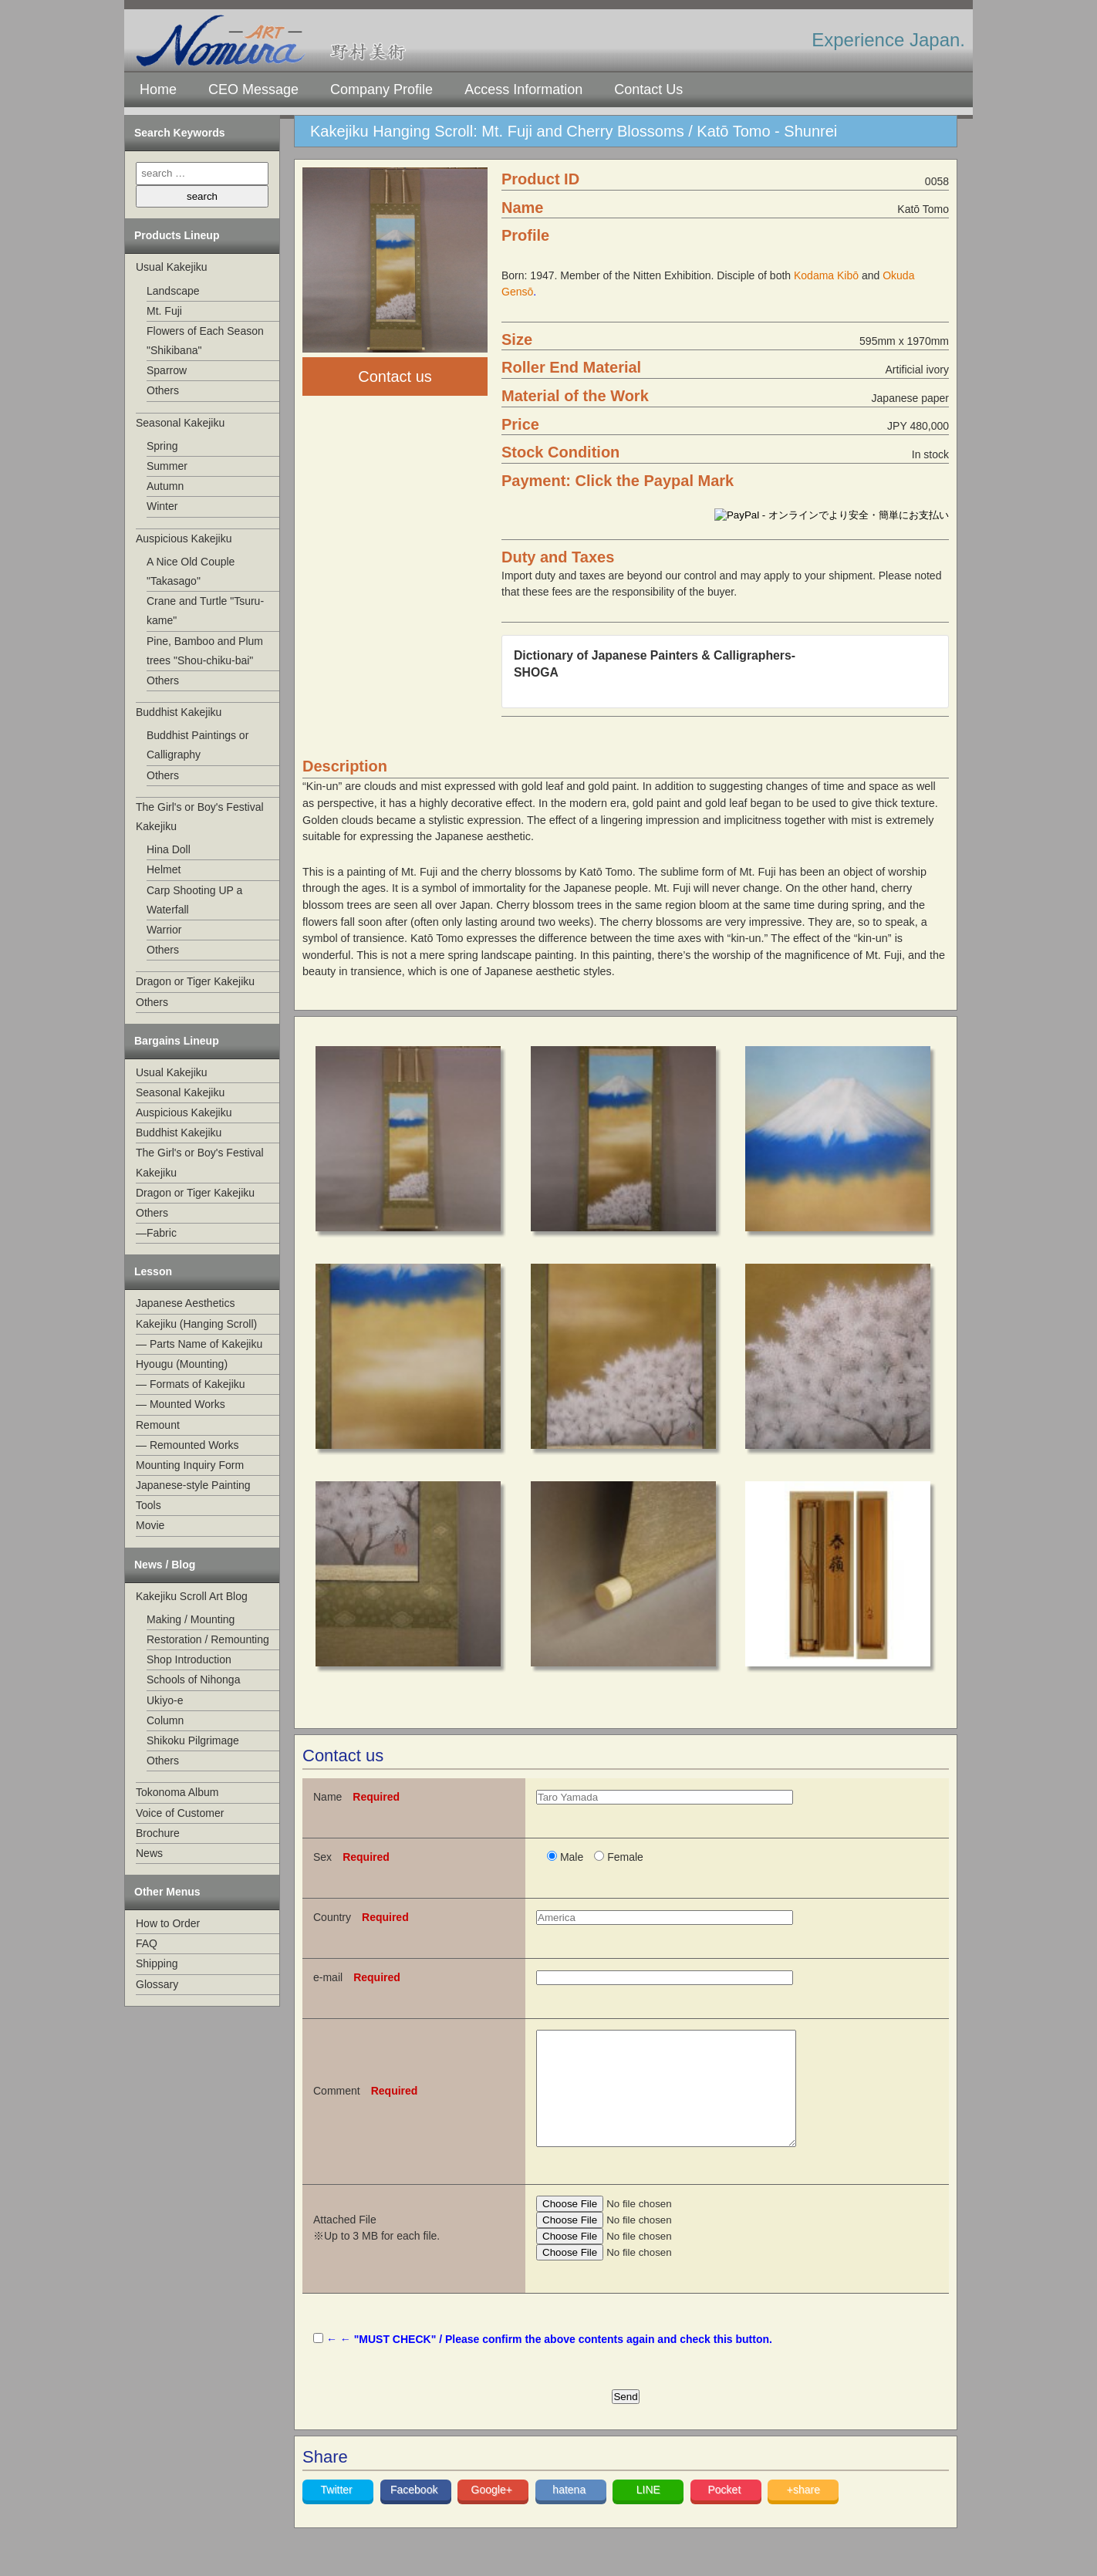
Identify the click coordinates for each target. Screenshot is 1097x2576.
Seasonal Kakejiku (180, 423)
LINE (648, 2513)
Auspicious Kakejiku (184, 538)
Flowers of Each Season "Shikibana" (205, 340)
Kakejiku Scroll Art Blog (192, 1596)
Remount (158, 1425)
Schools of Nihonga (193, 1679)
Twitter (338, 2513)
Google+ (493, 2513)
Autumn (165, 486)
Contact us (395, 376)
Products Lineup (176, 235)
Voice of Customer (180, 1813)
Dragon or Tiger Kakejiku (195, 981)
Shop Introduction (189, 1659)
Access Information (523, 89)
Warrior (164, 929)
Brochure (158, 1833)
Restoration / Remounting (208, 1639)
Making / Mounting (191, 1619)
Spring (162, 446)
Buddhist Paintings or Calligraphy (197, 745)
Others (163, 390)
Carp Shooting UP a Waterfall (194, 900)
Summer (167, 466)
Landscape (173, 291)
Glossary (157, 1984)
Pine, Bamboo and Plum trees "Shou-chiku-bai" (205, 651)
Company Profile (381, 89)
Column (165, 1720)
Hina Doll (169, 849)
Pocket (725, 2513)
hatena (570, 2513)
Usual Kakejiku (172, 267)
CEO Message (253, 89)
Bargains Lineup (176, 1041)
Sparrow (167, 370)
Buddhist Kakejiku (178, 712)
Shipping (157, 1963)
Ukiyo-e (165, 1700)
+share (803, 2513)
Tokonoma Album (177, 1792)
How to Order (168, 1923)
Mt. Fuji (164, 311)
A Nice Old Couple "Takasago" (191, 571)
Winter (162, 506)
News (149, 1853)
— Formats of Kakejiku (190, 1384)
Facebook (415, 2513)
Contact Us (648, 89)
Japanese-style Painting (193, 1485)
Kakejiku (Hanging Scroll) (196, 1324)
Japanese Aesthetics (185, 1303)
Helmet (164, 869)
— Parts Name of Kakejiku (199, 1344)
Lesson (153, 1271)
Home (158, 89)
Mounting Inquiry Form (190, 1465)
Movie (150, 1525)
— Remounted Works (187, 1445)
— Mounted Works (180, 1404)
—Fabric (156, 1233)
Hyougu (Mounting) (182, 1364)
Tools (148, 1505)
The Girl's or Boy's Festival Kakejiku (200, 816)
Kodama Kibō (826, 275)
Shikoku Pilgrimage (193, 1740)
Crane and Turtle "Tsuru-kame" (205, 610)
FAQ (146, 1943)
